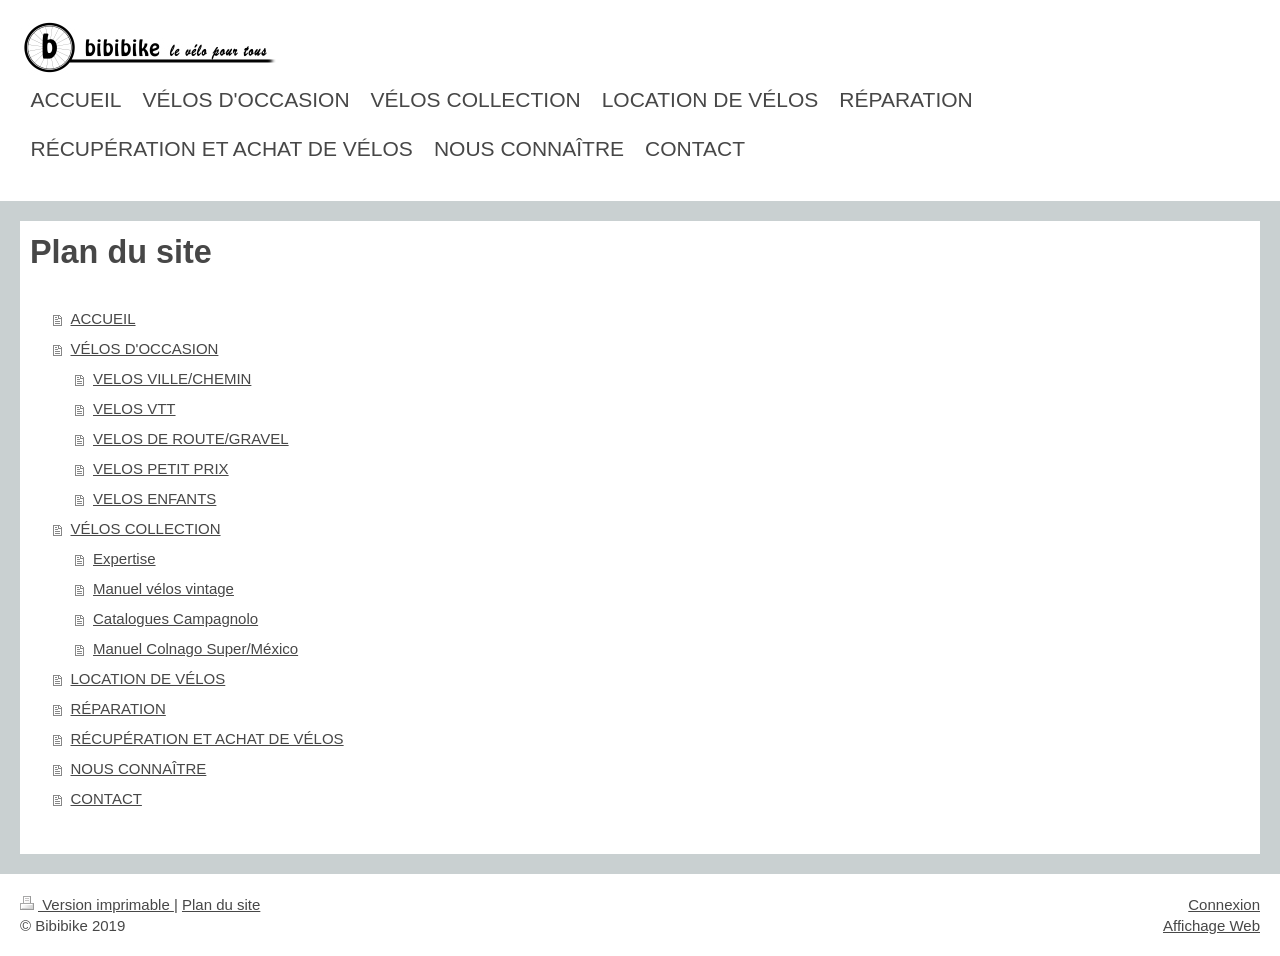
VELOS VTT (134, 408)
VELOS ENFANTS (154, 498)
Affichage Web (1211, 925)
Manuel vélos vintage (163, 588)
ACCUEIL (103, 318)
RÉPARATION (118, 708)
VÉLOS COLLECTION (146, 528)
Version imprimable (97, 904)
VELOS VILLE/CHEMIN (172, 378)
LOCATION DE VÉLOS (148, 678)
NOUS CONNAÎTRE (139, 768)
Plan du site (221, 904)
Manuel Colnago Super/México (195, 648)
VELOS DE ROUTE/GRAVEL (191, 438)
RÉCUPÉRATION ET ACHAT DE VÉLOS (207, 738)
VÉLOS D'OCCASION (145, 348)
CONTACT (106, 798)
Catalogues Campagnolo (175, 618)
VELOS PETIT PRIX (161, 468)
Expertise (124, 558)
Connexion (1224, 904)
